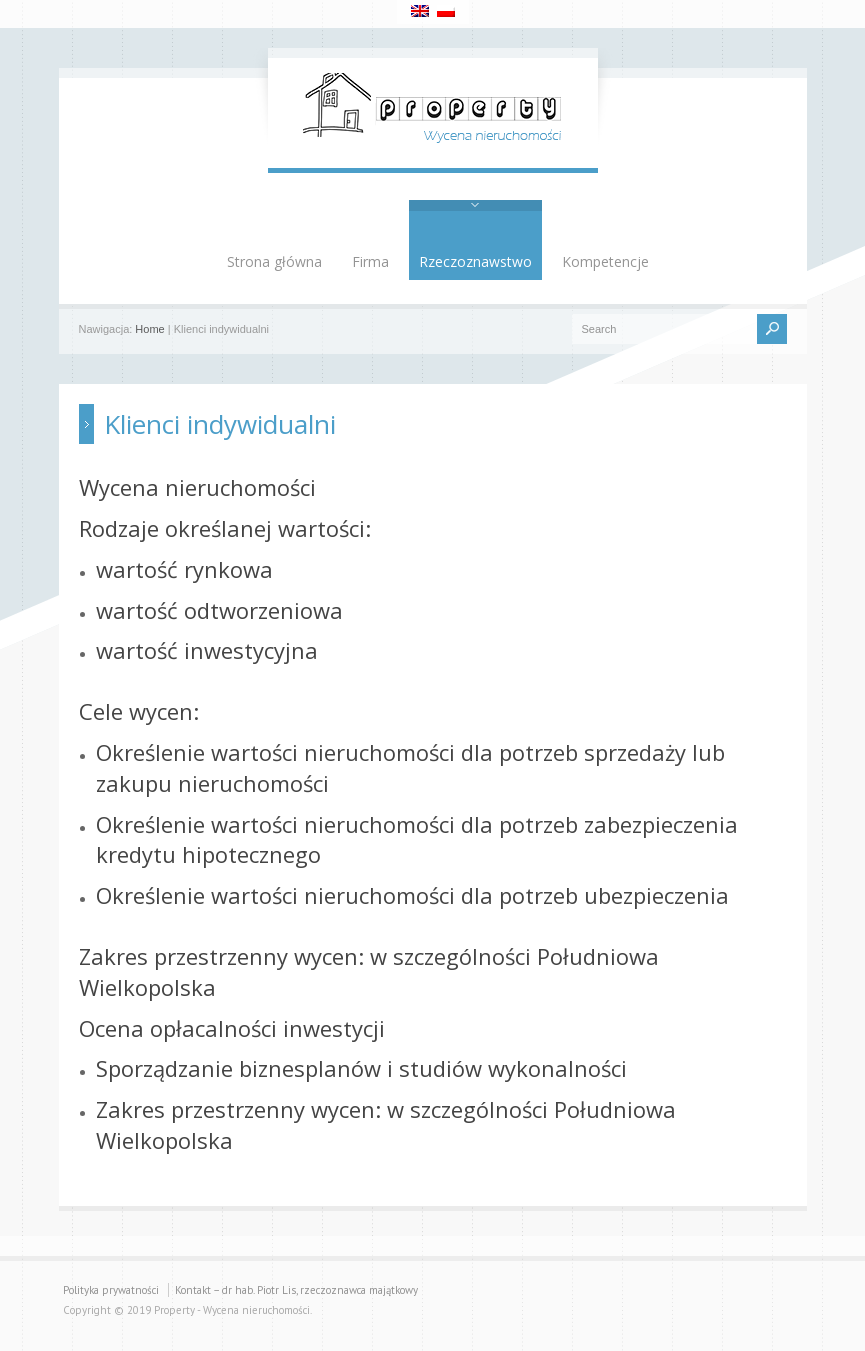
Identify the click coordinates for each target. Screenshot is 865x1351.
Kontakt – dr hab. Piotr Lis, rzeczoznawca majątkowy (296, 1290)
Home (149, 329)
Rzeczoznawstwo (475, 261)
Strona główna (274, 261)
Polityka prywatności (111, 1290)
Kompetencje (605, 261)
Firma (370, 261)
